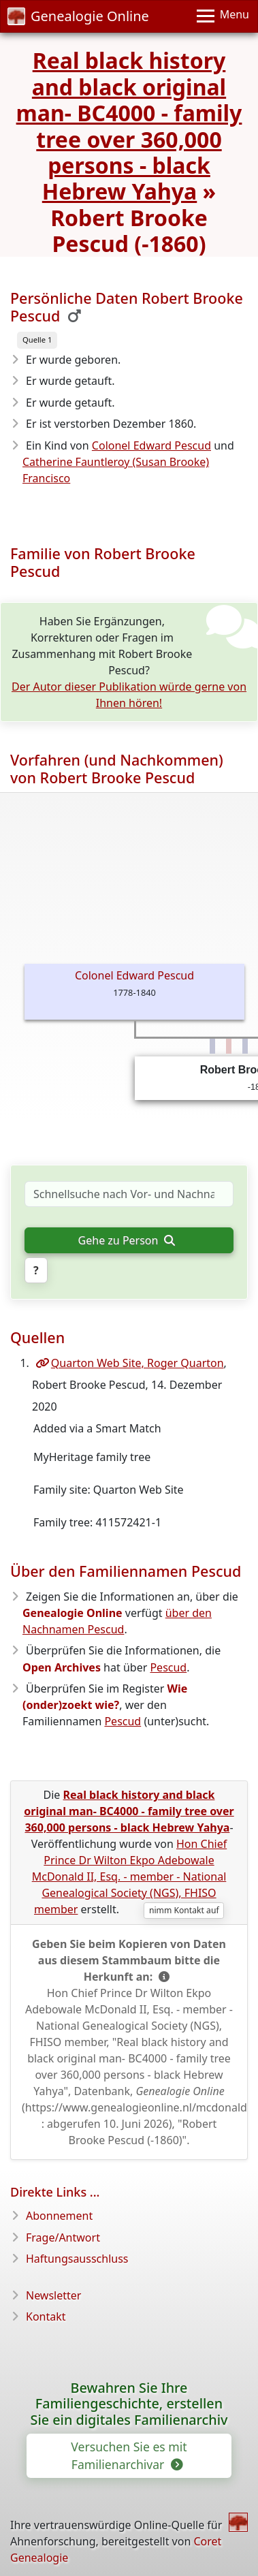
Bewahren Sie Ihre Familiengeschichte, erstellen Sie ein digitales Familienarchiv (129, 2404)
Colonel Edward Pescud (151, 445)
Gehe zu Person (126, 1240)
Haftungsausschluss (77, 2258)
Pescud (168, 1667)
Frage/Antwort (63, 2237)
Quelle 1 (37, 339)
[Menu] (223, 16)
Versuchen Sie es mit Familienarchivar (129, 2455)
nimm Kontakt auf (184, 1910)
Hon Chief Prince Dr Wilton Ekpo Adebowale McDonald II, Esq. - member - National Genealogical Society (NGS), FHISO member (129, 1876)
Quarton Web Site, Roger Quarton (129, 1362)
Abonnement (59, 2215)
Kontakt (46, 2316)
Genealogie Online (78, 16)
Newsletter (53, 2295)
